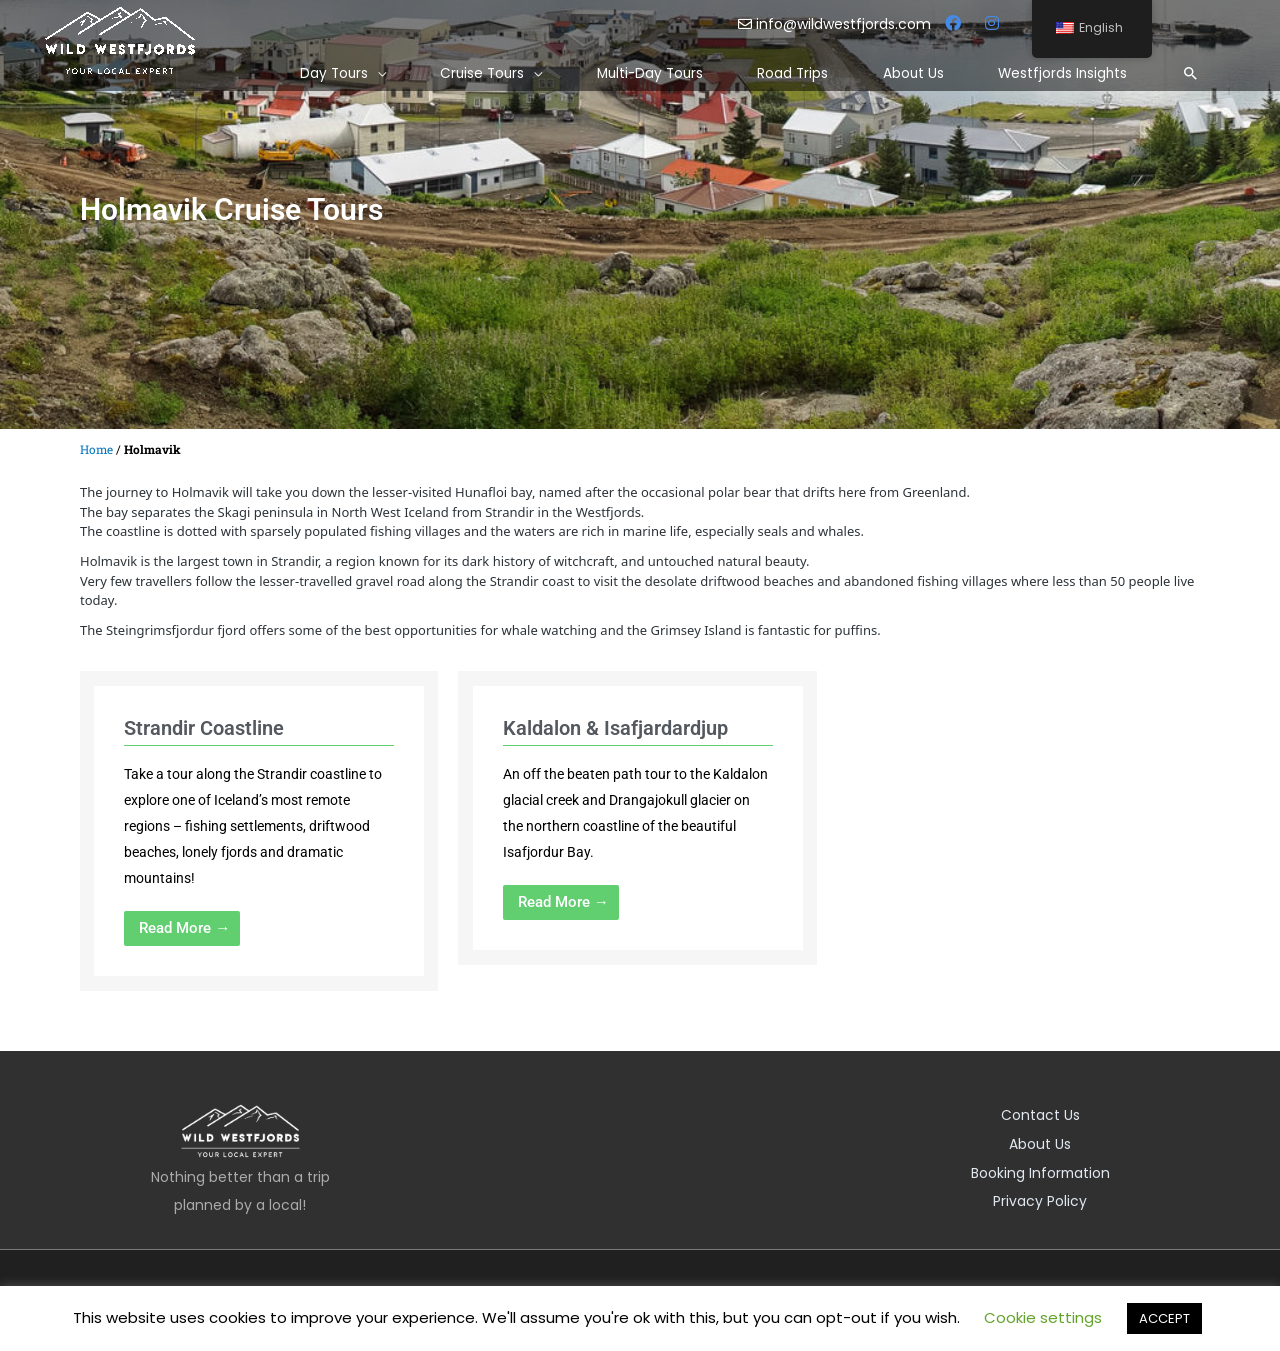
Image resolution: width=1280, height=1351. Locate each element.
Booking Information (1040, 1171)
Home (96, 449)
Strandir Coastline (204, 728)
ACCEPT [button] (1164, 1318)
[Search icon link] (1191, 74)
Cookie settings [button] (1043, 1317)
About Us (1040, 1143)
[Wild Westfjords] (120, 41)
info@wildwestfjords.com (836, 24)
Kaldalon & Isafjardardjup (615, 728)
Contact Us (1040, 1115)
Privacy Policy (1040, 1199)
